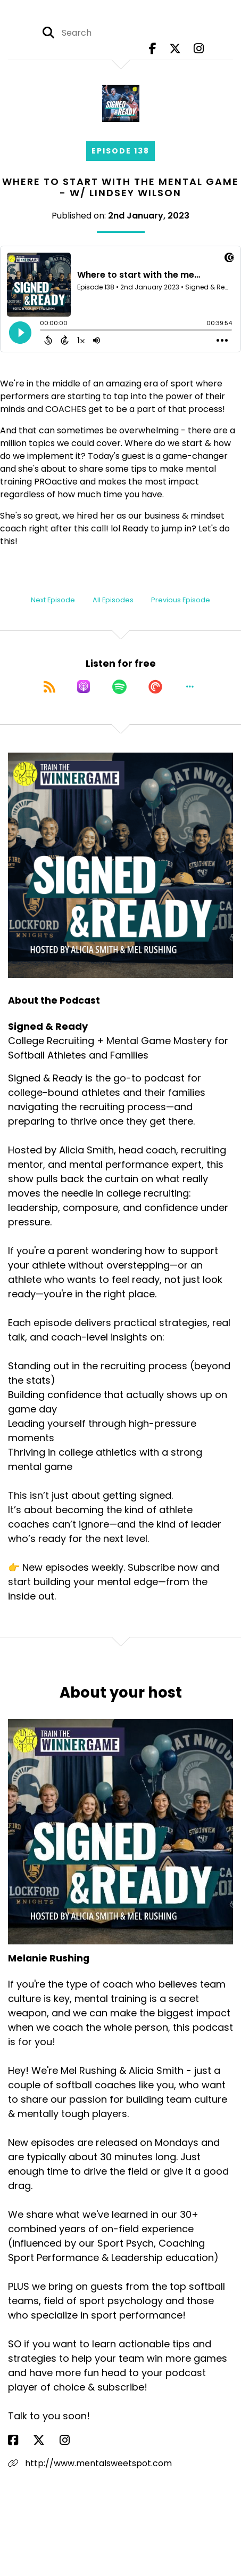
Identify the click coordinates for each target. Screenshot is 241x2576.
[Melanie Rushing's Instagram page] (71, 2440)
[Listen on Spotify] (119, 686)
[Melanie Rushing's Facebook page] (19, 2440)
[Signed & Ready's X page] (175, 49)
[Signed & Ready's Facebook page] (153, 49)
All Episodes (113, 599)
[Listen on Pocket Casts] (155, 686)
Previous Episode (180, 599)
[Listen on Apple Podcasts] (83, 686)
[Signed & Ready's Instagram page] (198, 49)
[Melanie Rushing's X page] (45, 2440)
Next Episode (53, 599)
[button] (190, 686)
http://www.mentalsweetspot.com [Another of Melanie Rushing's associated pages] (90, 2463)
